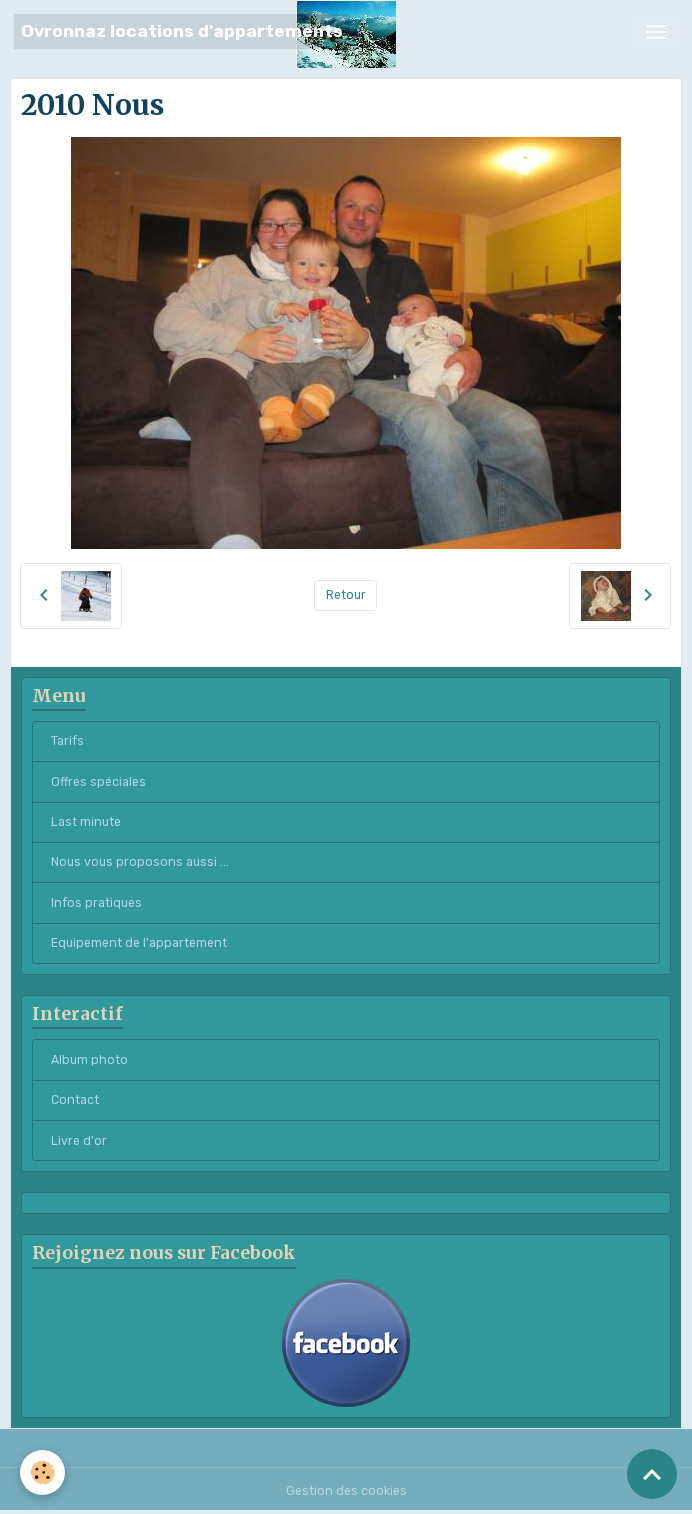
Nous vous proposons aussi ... (140, 862)
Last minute (86, 822)
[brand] (182, 31)
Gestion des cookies (346, 1491)
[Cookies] (42, 1472)
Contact (75, 1100)
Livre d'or (79, 1141)
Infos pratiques (96, 903)
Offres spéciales (98, 782)
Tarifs (67, 741)
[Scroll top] (652, 1474)
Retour (346, 595)
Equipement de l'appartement (139, 943)
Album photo (89, 1060)
